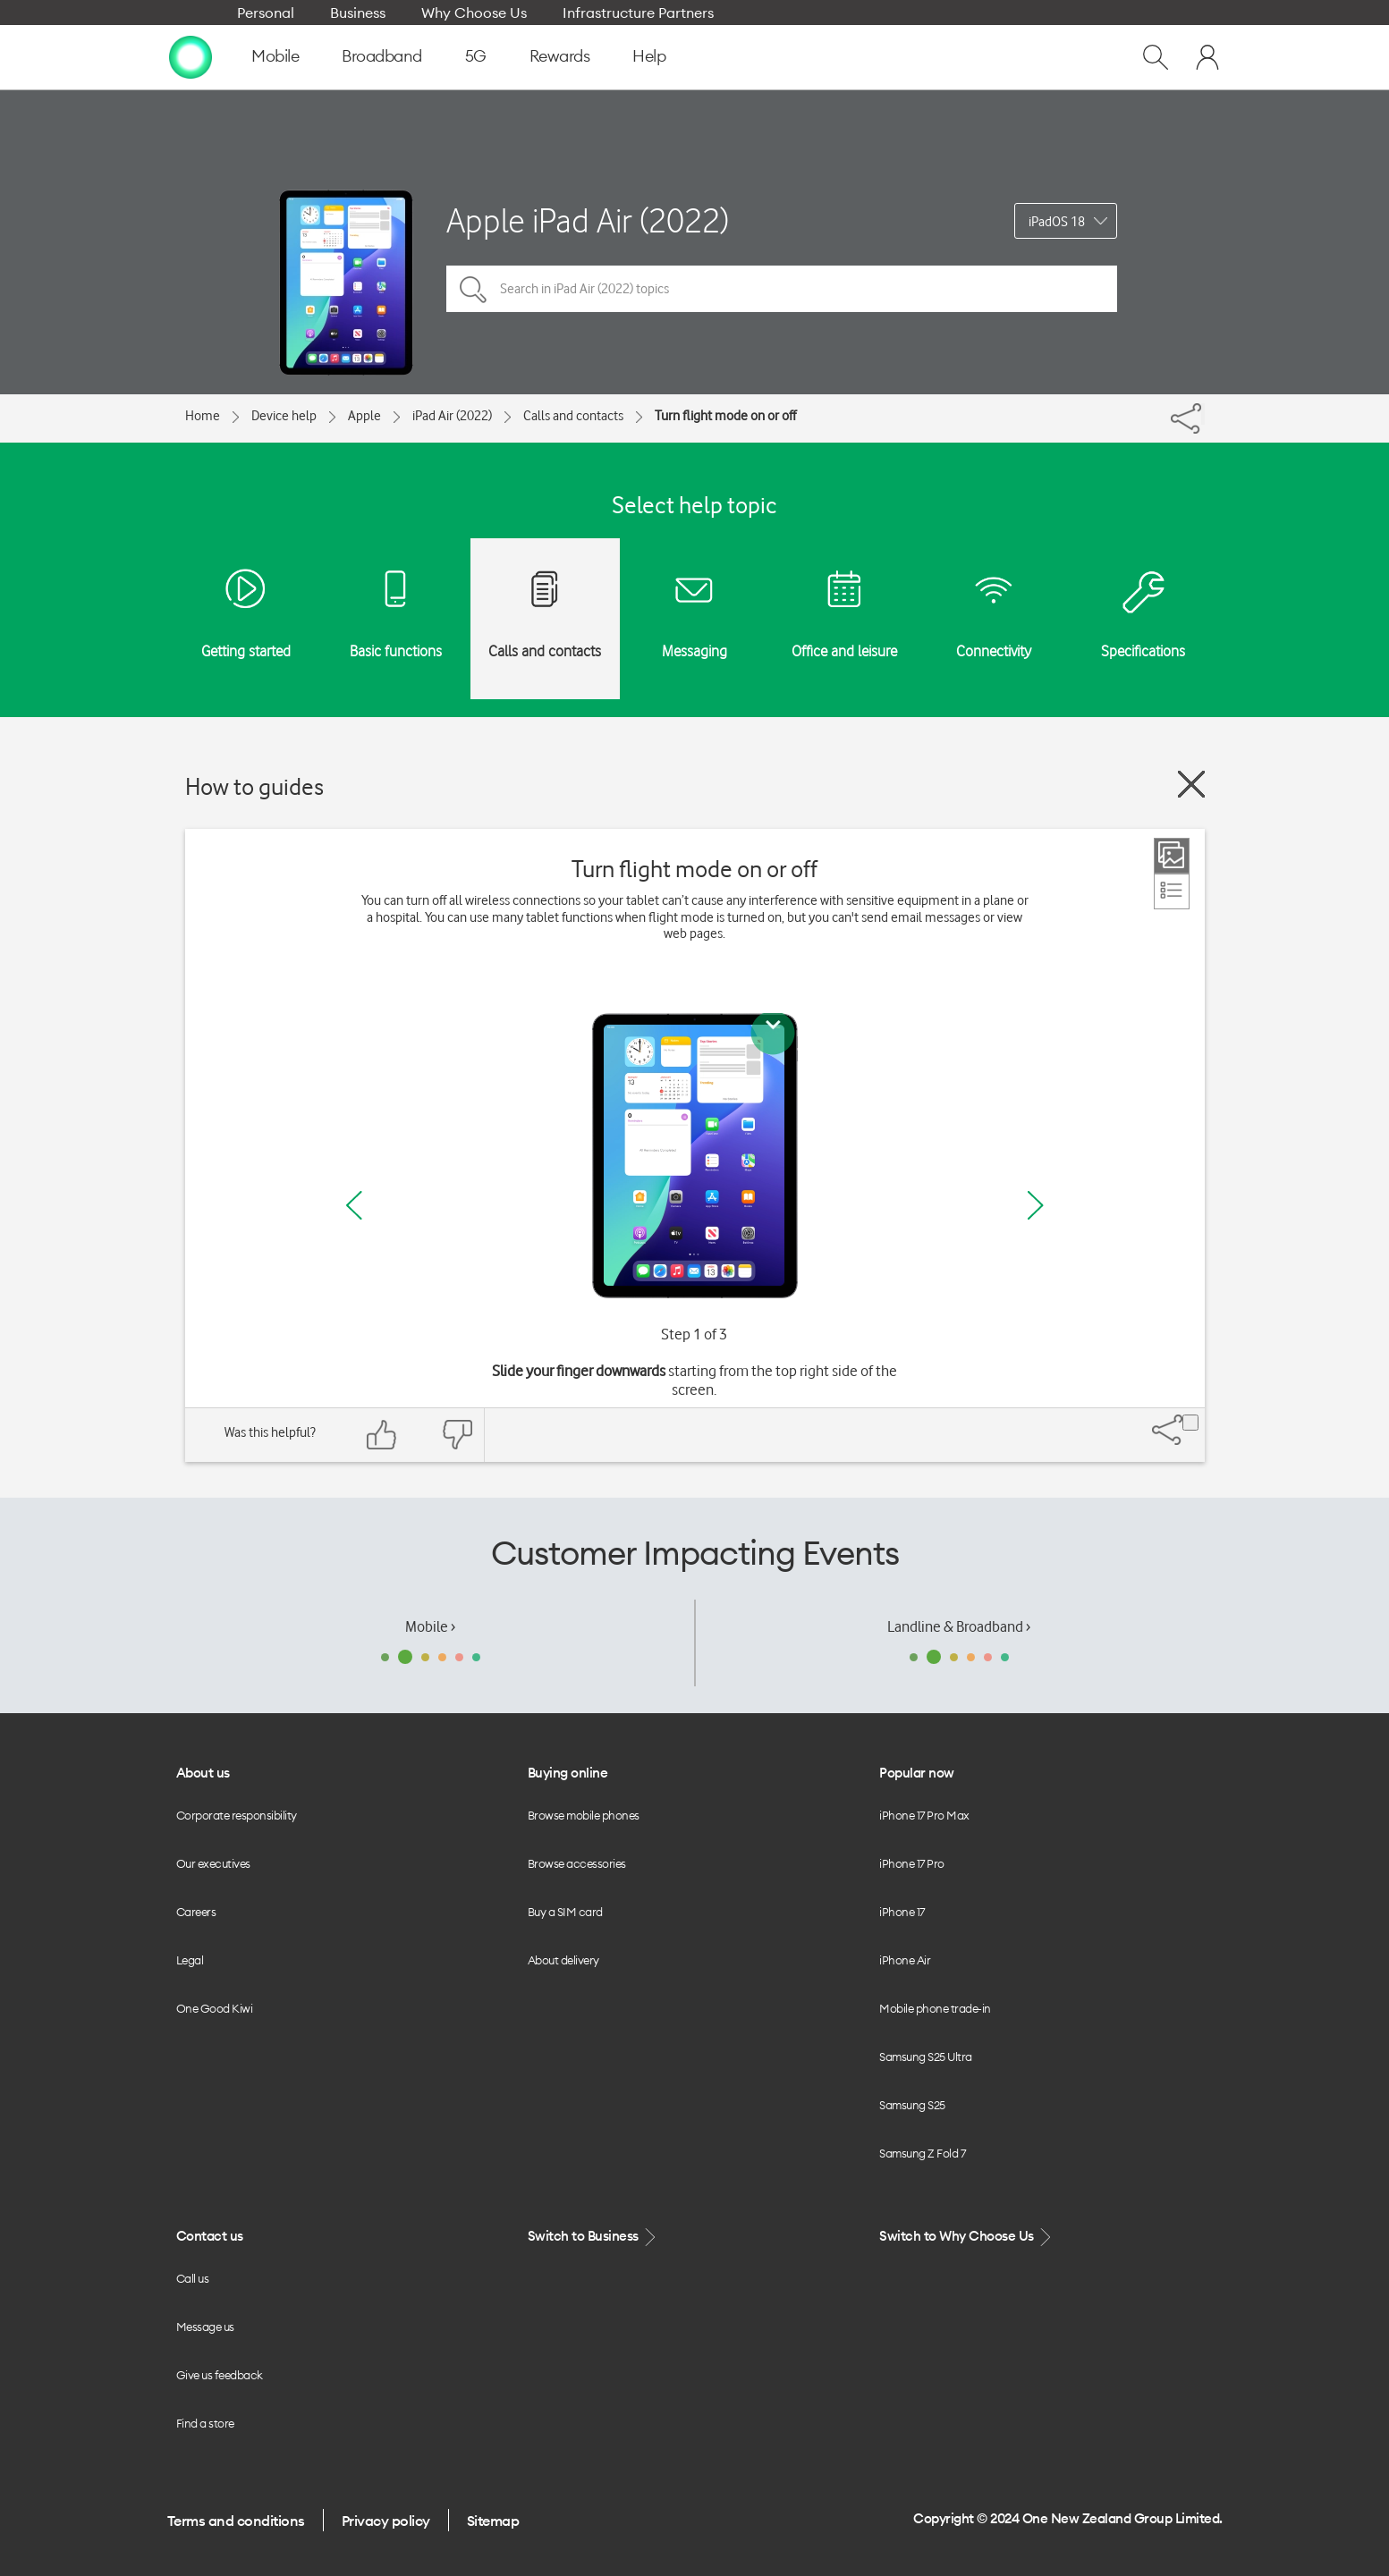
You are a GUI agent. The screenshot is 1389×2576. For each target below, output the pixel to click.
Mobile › (430, 1626)
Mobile (275, 56)
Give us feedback (219, 2375)
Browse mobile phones (583, 1815)
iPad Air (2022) (452, 416)
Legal (190, 1960)
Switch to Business (594, 2236)
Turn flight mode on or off (725, 416)
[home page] (190, 56)
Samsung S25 (912, 2105)
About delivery (563, 1960)
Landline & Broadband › (958, 1626)
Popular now (916, 1772)
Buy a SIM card (565, 1912)
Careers (196, 1912)
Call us (192, 2278)
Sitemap (493, 2521)
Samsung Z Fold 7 (922, 2153)
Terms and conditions (236, 2521)
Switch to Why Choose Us (966, 2236)
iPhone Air (904, 1960)
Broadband (382, 56)
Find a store (205, 2423)
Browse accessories (577, 1863)
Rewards (559, 56)
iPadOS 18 (1057, 222)
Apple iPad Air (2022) (587, 220)
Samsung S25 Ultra (925, 2056)
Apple (364, 416)
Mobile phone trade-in (935, 2008)
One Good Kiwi (214, 2008)
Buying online (568, 1772)
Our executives (213, 1863)
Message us (205, 2326)
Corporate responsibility (236, 1815)
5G (476, 56)
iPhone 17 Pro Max (924, 1815)
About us (203, 1772)
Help (648, 56)
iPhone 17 (902, 1912)
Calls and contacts (573, 416)
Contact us (209, 2235)
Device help (284, 416)
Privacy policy (386, 2521)
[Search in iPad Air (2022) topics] (781, 289)
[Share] (1203, 414)
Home (202, 416)
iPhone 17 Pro (911, 1863)
